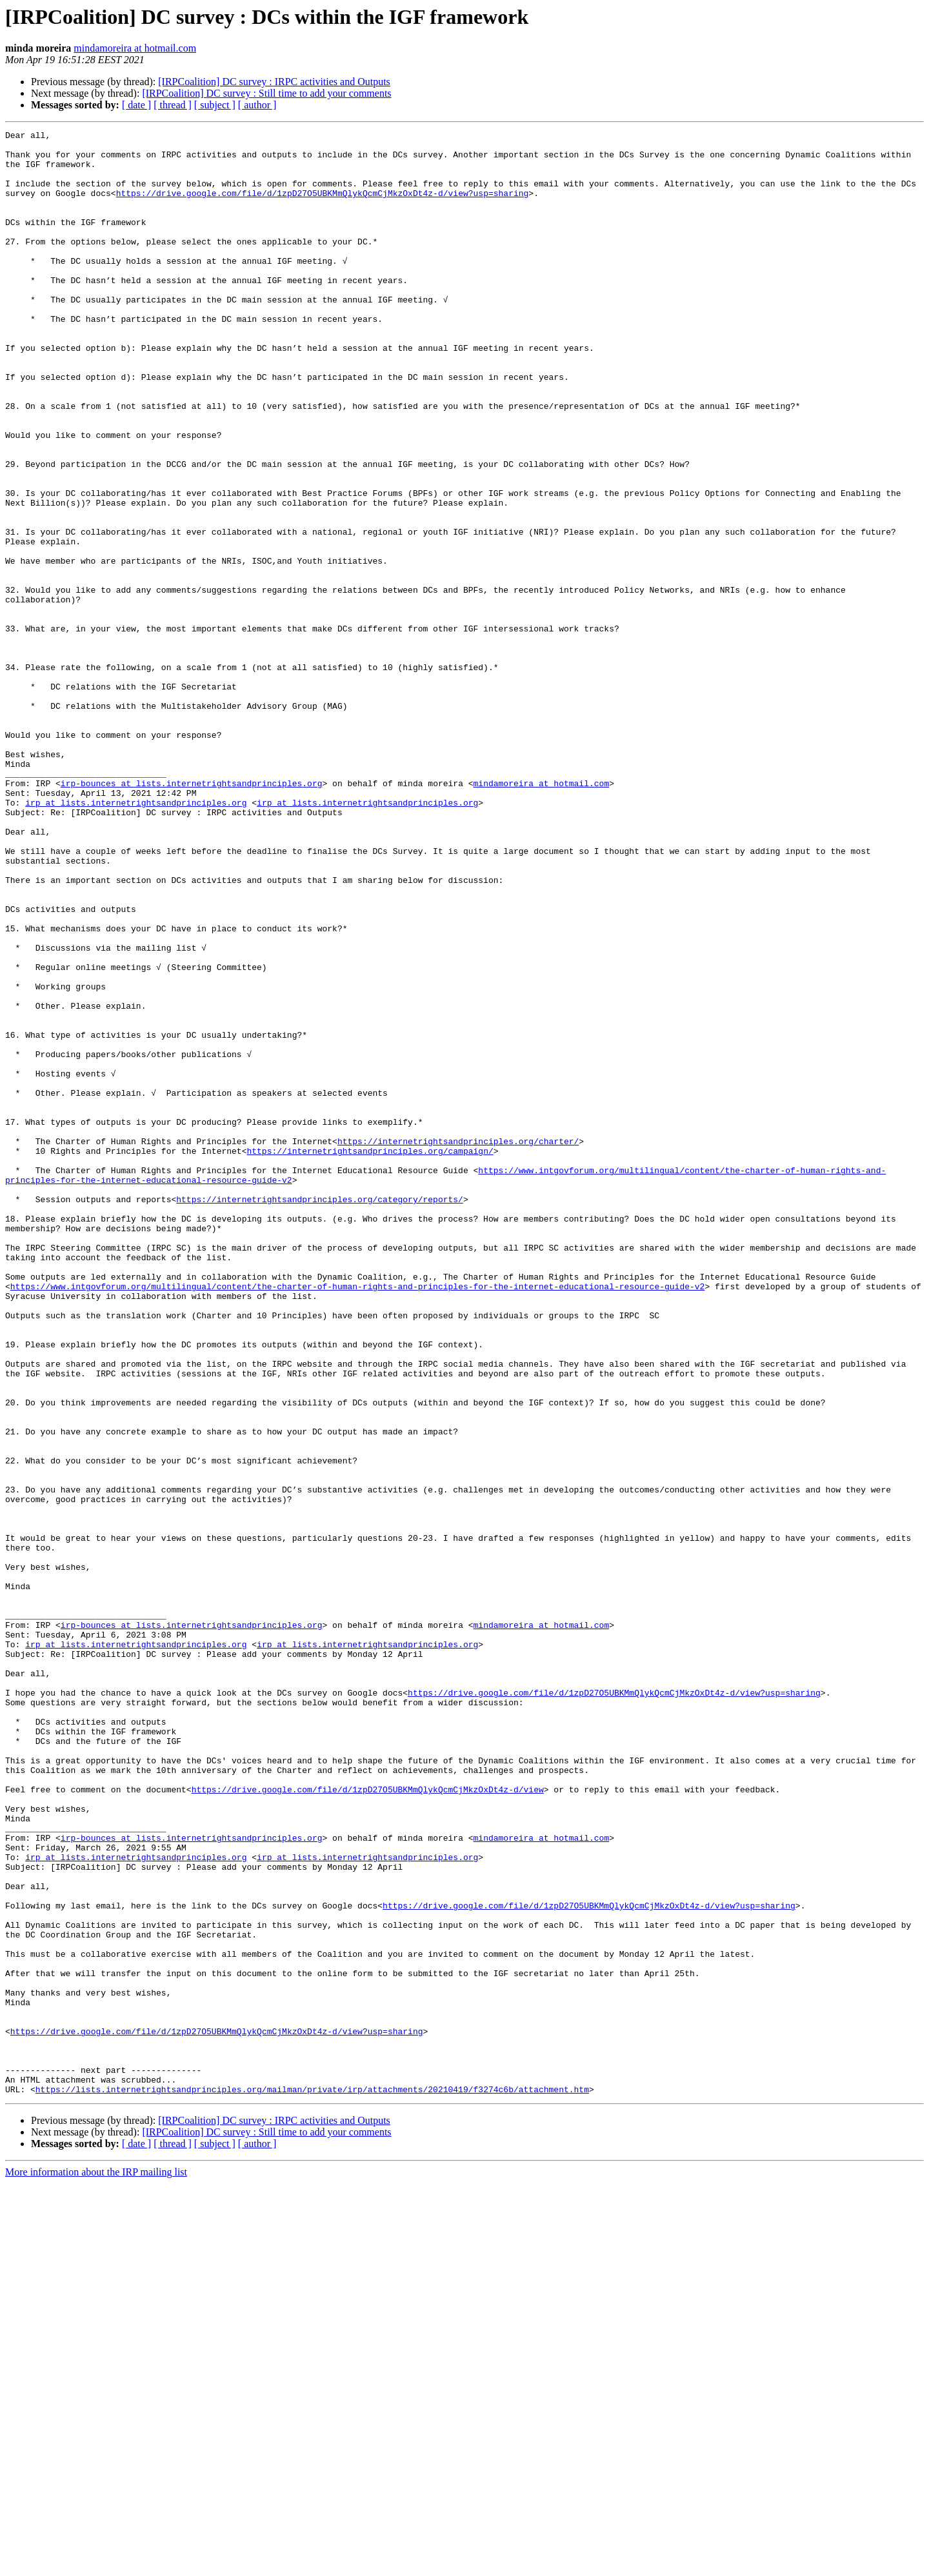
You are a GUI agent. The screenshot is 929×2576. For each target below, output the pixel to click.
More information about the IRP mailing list (96, 2564)
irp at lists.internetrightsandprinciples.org (135, 938)
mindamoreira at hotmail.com (135, 48)
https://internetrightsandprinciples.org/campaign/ (369, 1356)
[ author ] (257, 104)
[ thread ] (173, 104)
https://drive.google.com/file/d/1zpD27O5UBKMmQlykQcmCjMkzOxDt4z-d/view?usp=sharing (322, 206)
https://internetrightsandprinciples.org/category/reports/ (319, 1414)
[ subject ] (214, 104)
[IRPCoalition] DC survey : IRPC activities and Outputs (274, 81)
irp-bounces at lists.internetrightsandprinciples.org (192, 914)
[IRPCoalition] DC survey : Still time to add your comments (266, 93)
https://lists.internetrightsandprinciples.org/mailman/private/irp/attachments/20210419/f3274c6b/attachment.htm (312, 2482)
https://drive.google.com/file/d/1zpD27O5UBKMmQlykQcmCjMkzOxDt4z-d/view (368, 2122)
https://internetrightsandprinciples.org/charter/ (458, 1344)
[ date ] (136, 104)
